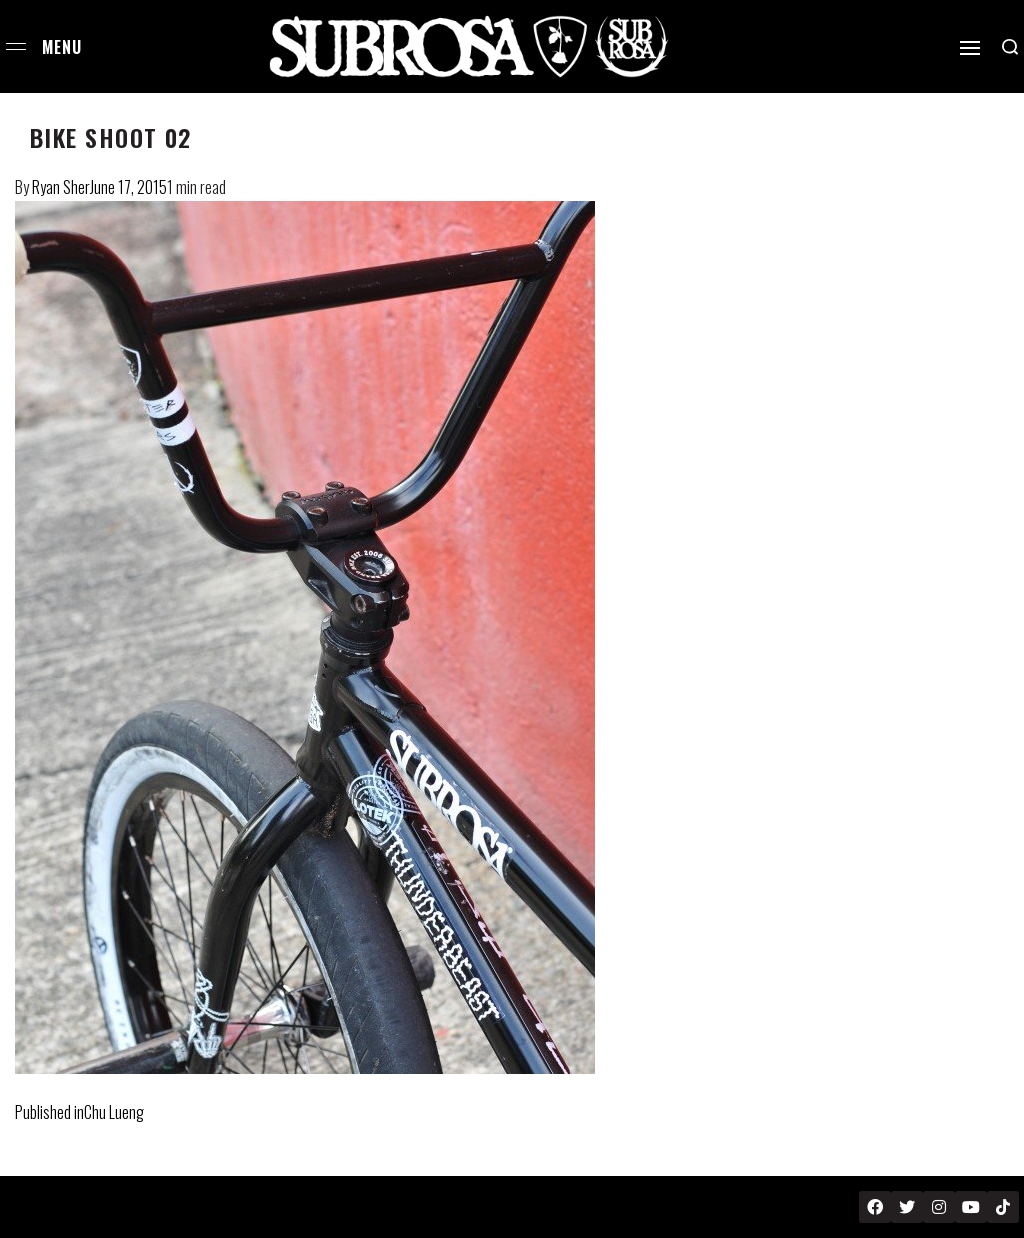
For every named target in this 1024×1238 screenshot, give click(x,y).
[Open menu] (16, 46)
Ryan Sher (61, 187)
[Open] (970, 48)
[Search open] (1010, 47)
